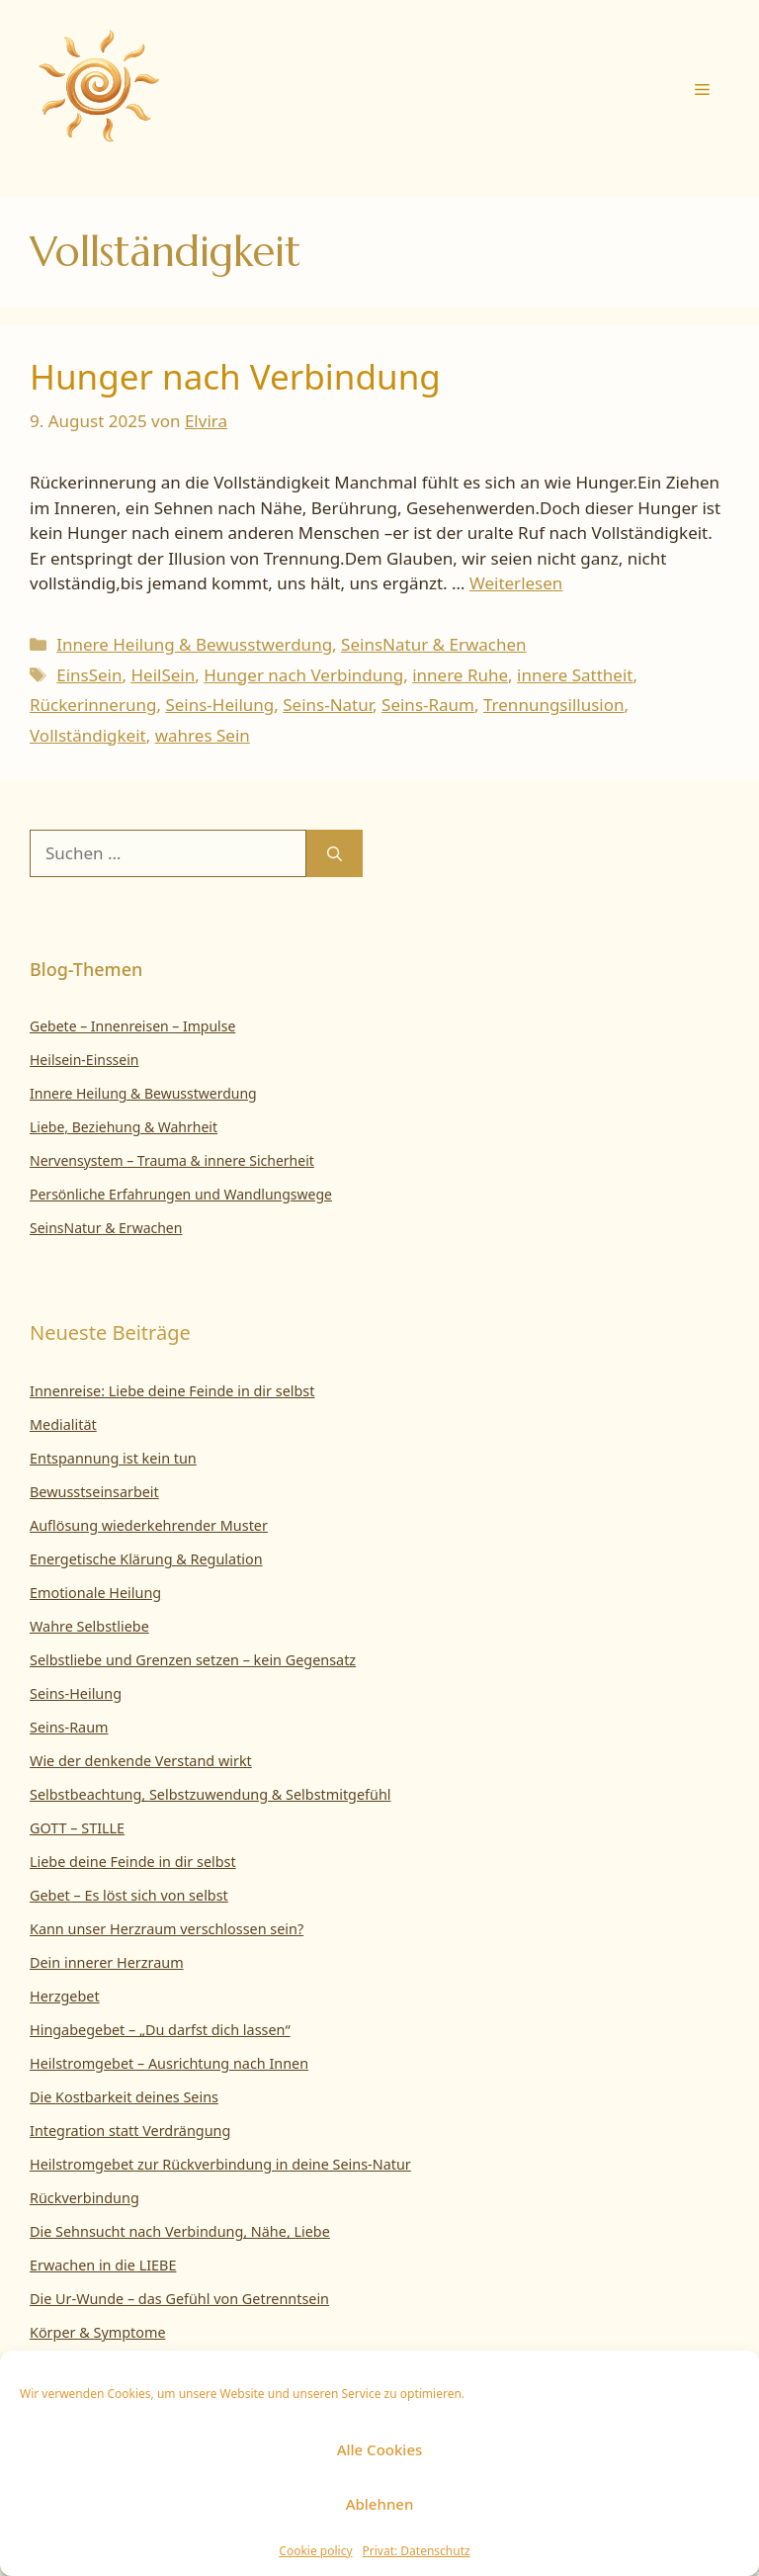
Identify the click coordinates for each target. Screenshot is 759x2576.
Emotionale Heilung (95, 1592)
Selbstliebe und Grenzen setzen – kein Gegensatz (193, 1659)
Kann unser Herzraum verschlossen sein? (166, 1928)
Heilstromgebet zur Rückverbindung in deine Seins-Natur (220, 2164)
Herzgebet (65, 1996)
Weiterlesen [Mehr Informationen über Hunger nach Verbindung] (515, 583)
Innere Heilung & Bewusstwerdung (194, 644)
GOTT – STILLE (77, 1828)
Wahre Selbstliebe (89, 1626)
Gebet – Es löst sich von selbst (129, 1895)
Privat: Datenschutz (416, 2550)
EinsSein (89, 675)
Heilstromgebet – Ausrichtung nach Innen (169, 2063)
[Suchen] (334, 853)
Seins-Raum (427, 704)
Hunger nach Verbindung (235, 376)
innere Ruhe (460, 675)
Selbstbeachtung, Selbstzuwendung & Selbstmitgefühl (210, 1794)
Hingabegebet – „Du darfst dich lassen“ (160, 2029)
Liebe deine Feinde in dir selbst (133, 1861)
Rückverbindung (84, 2197)
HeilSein (162, 675)
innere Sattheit (574, 675)
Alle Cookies (380, 2449)
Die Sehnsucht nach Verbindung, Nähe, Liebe (180, 2231)
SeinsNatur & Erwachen (434, 644)
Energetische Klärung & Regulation (146, 1559)
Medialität (63, 1424)
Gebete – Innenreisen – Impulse (132, 1026)
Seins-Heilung (219, 704)
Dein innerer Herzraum (107, 1962)
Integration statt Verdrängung (130, 2130)
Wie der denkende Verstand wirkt (141, 1760)
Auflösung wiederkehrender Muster (149, 1525)
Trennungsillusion (553, 704)
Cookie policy (315, 2550)
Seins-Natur (328, 704)
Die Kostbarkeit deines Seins (124, 2096)
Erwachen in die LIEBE (103, 2265)
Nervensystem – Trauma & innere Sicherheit (172, 1160)
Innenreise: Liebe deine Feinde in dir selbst (172, 1390)
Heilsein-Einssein (84, 1059)
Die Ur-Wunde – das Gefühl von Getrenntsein (179, 2298)
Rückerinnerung (93, 704)
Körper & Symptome (98, 2332)
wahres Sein (202, 735)
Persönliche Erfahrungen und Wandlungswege (181, 1194)
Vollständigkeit (88, 735)
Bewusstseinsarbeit (94, 1491)
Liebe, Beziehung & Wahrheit (123, 1126)
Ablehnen (380, 2504)
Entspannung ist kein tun (113, 1458)
